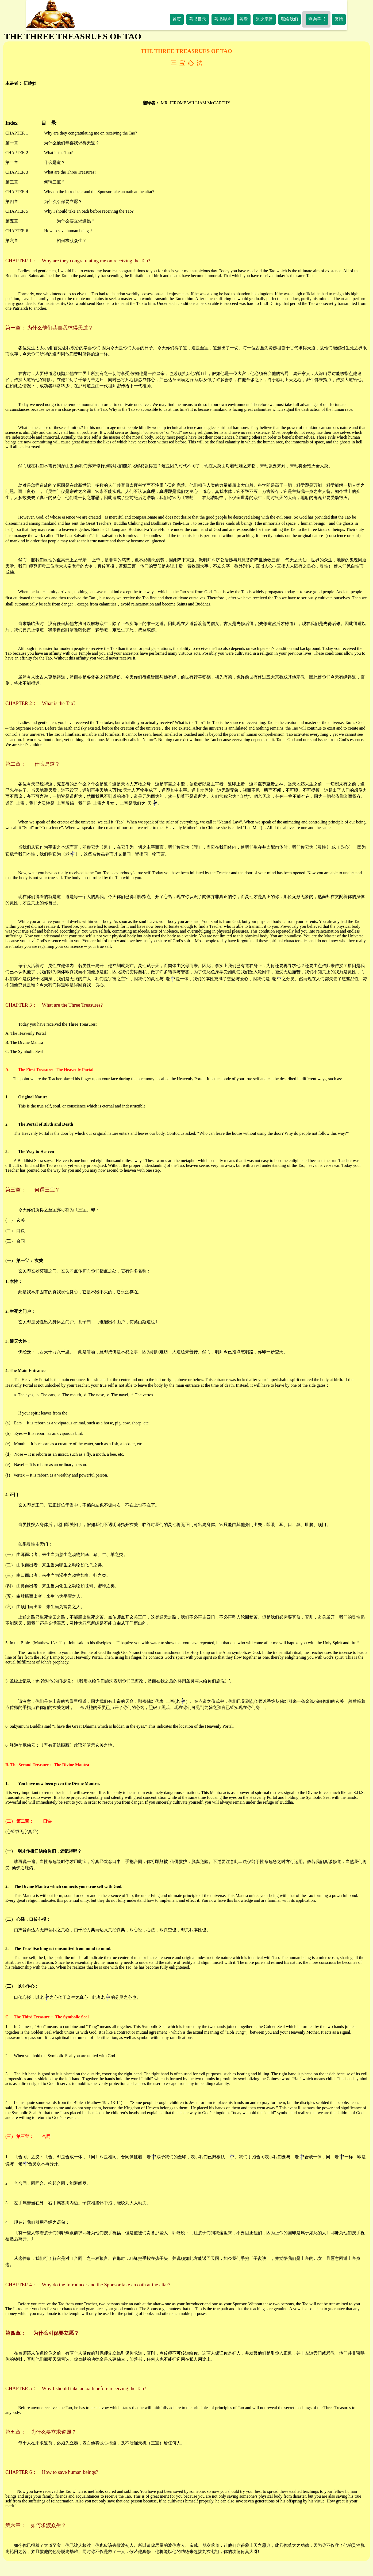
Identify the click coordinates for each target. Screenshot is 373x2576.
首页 (176, 19)
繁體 (338, 19)
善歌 (243, 19)
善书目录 (197, 19)
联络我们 (289, 19)
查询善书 (316, 19)
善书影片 (222, 19)
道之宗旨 (264, 19)
